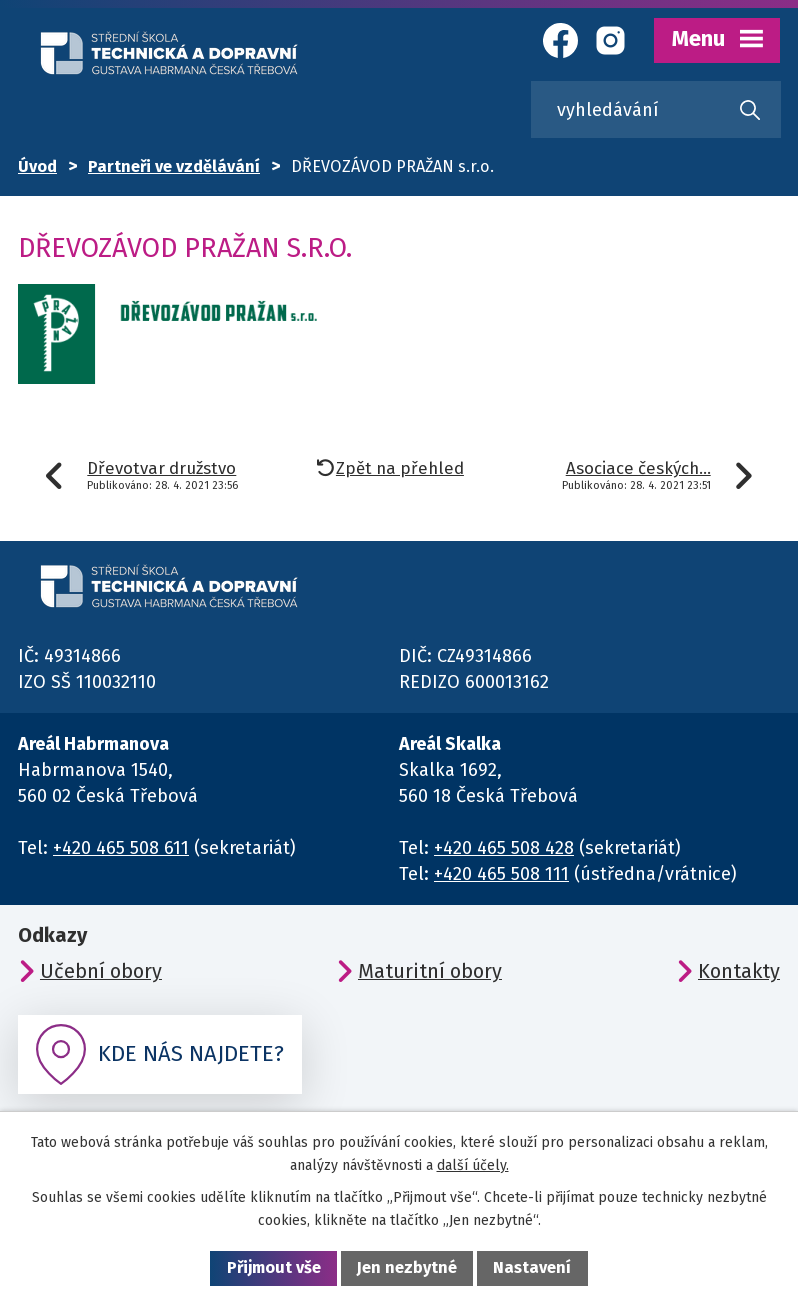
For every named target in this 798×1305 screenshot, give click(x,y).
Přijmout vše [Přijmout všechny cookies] (274, 1267)
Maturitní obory (430, 971)
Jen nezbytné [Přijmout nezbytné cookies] (407, 1267)
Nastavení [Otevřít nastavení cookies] (532, 1267)
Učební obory (101, 971)
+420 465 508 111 (501, 874)
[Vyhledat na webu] (656, 109)
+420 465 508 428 (504, 848)
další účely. (473, 1165)
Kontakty (739, 971)
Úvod (37, 166)
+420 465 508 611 (121, 848)
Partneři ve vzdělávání (174, 166)
